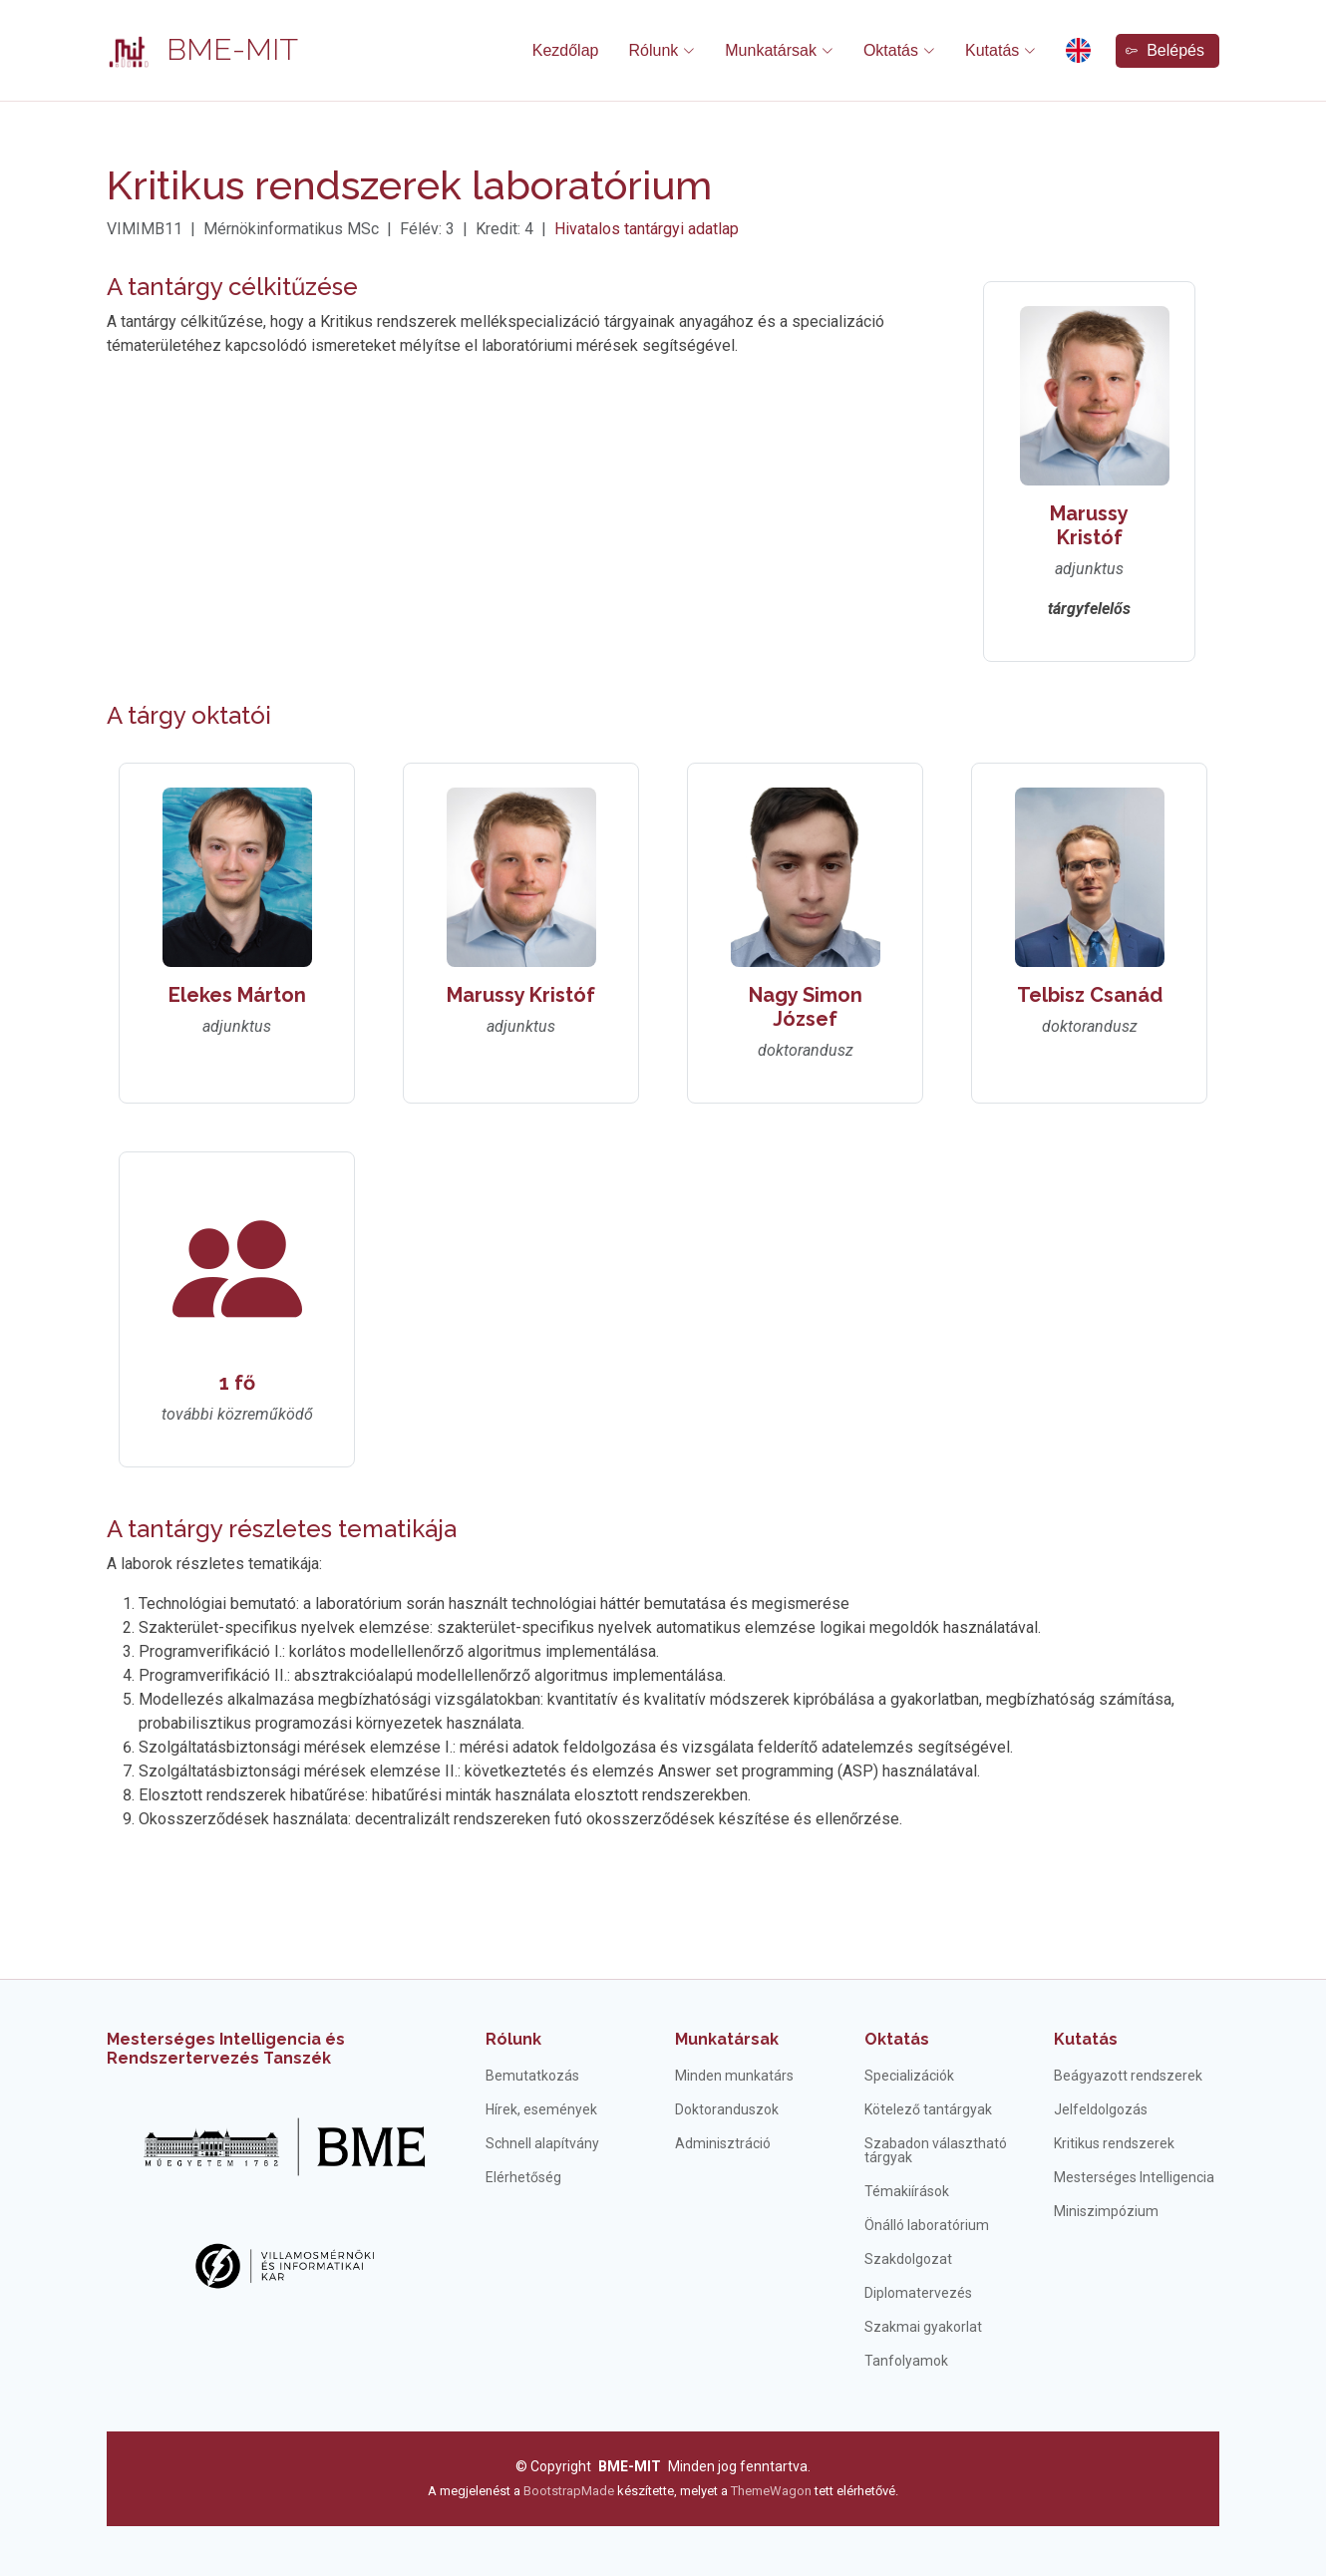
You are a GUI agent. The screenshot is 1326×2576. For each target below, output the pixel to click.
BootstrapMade (568, 2490)
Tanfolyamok (906, 2361)
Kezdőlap (565, 50)
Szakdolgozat (908, 2259)
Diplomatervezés (918, 2293)
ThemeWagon (773, 2490)
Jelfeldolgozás (1101, 2109)
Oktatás (896, 2039)
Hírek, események (541, 2109)
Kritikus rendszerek (1114, 2143)
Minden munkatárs (734, 2076)
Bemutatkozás (532, 2076)
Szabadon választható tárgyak (935, 2150)
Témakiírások (906, 2191)
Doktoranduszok (727, 2109)
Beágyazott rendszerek (1128, 2076)
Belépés (1165, 50)
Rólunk (513, 2039)
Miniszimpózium (1106, 2211)
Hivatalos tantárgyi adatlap (646, 228)
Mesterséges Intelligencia (1134, 2177)
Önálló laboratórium (926, 2225)
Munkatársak (727, 2039)
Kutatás (1086, 2039)
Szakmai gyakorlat (923, 2327)
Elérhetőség (523, 2177)
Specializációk (909, 2076)
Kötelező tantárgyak (928, 2109)
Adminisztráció (723, 2143)
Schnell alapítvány (542, 2143)
